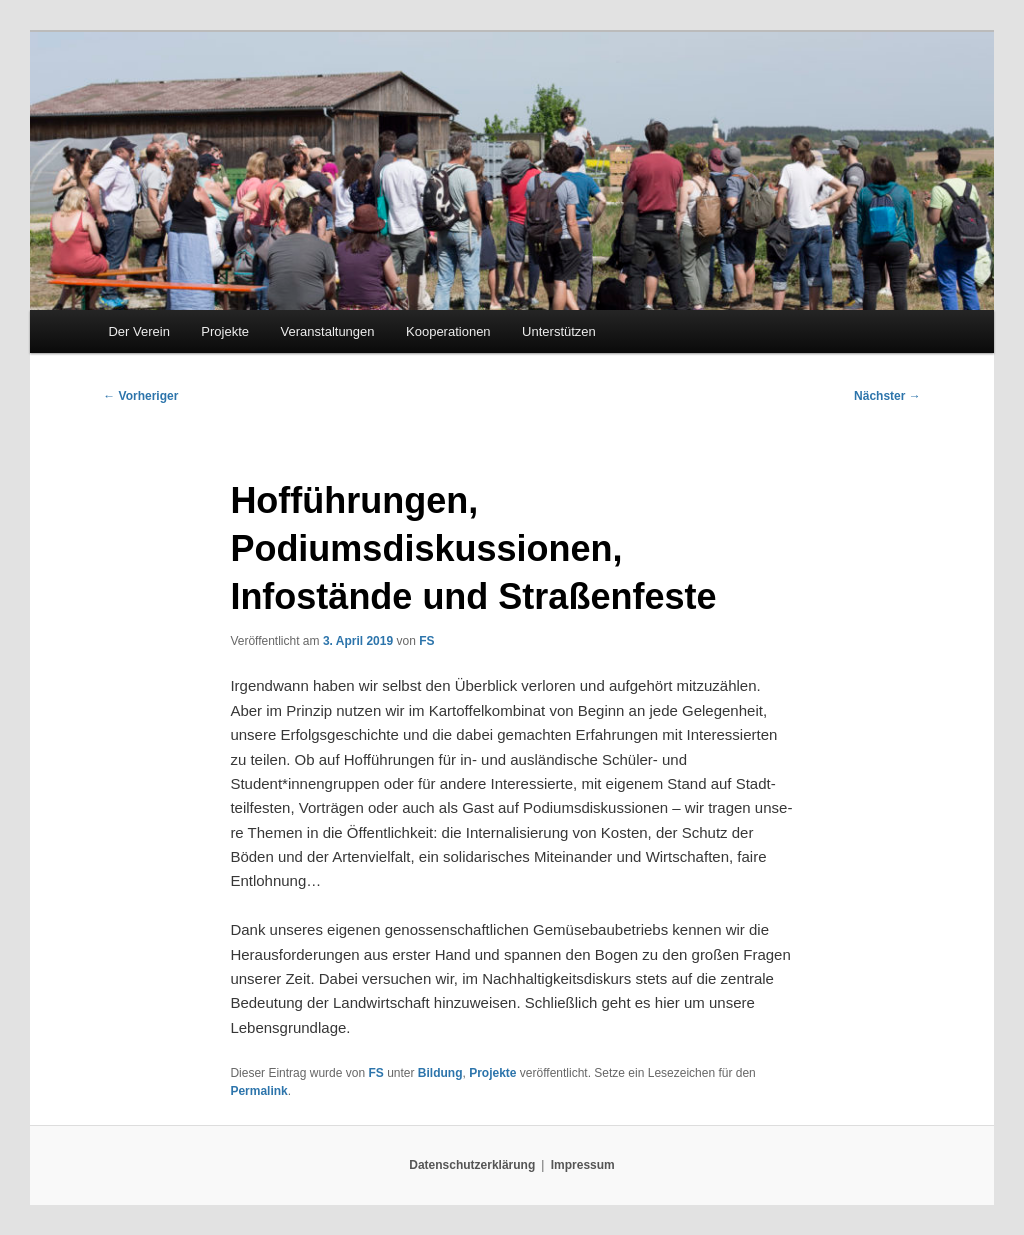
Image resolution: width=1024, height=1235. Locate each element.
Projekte (225, 331)
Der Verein (138, 331)
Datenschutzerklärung (472, 1165)
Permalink (258, 1091)
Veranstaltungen (328, 331)
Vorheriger (140, 396)
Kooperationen (448, 331)
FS (426, 641)
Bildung (440, 1073)
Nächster (887, 396)
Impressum (583, 1165)
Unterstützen (559, 331)
